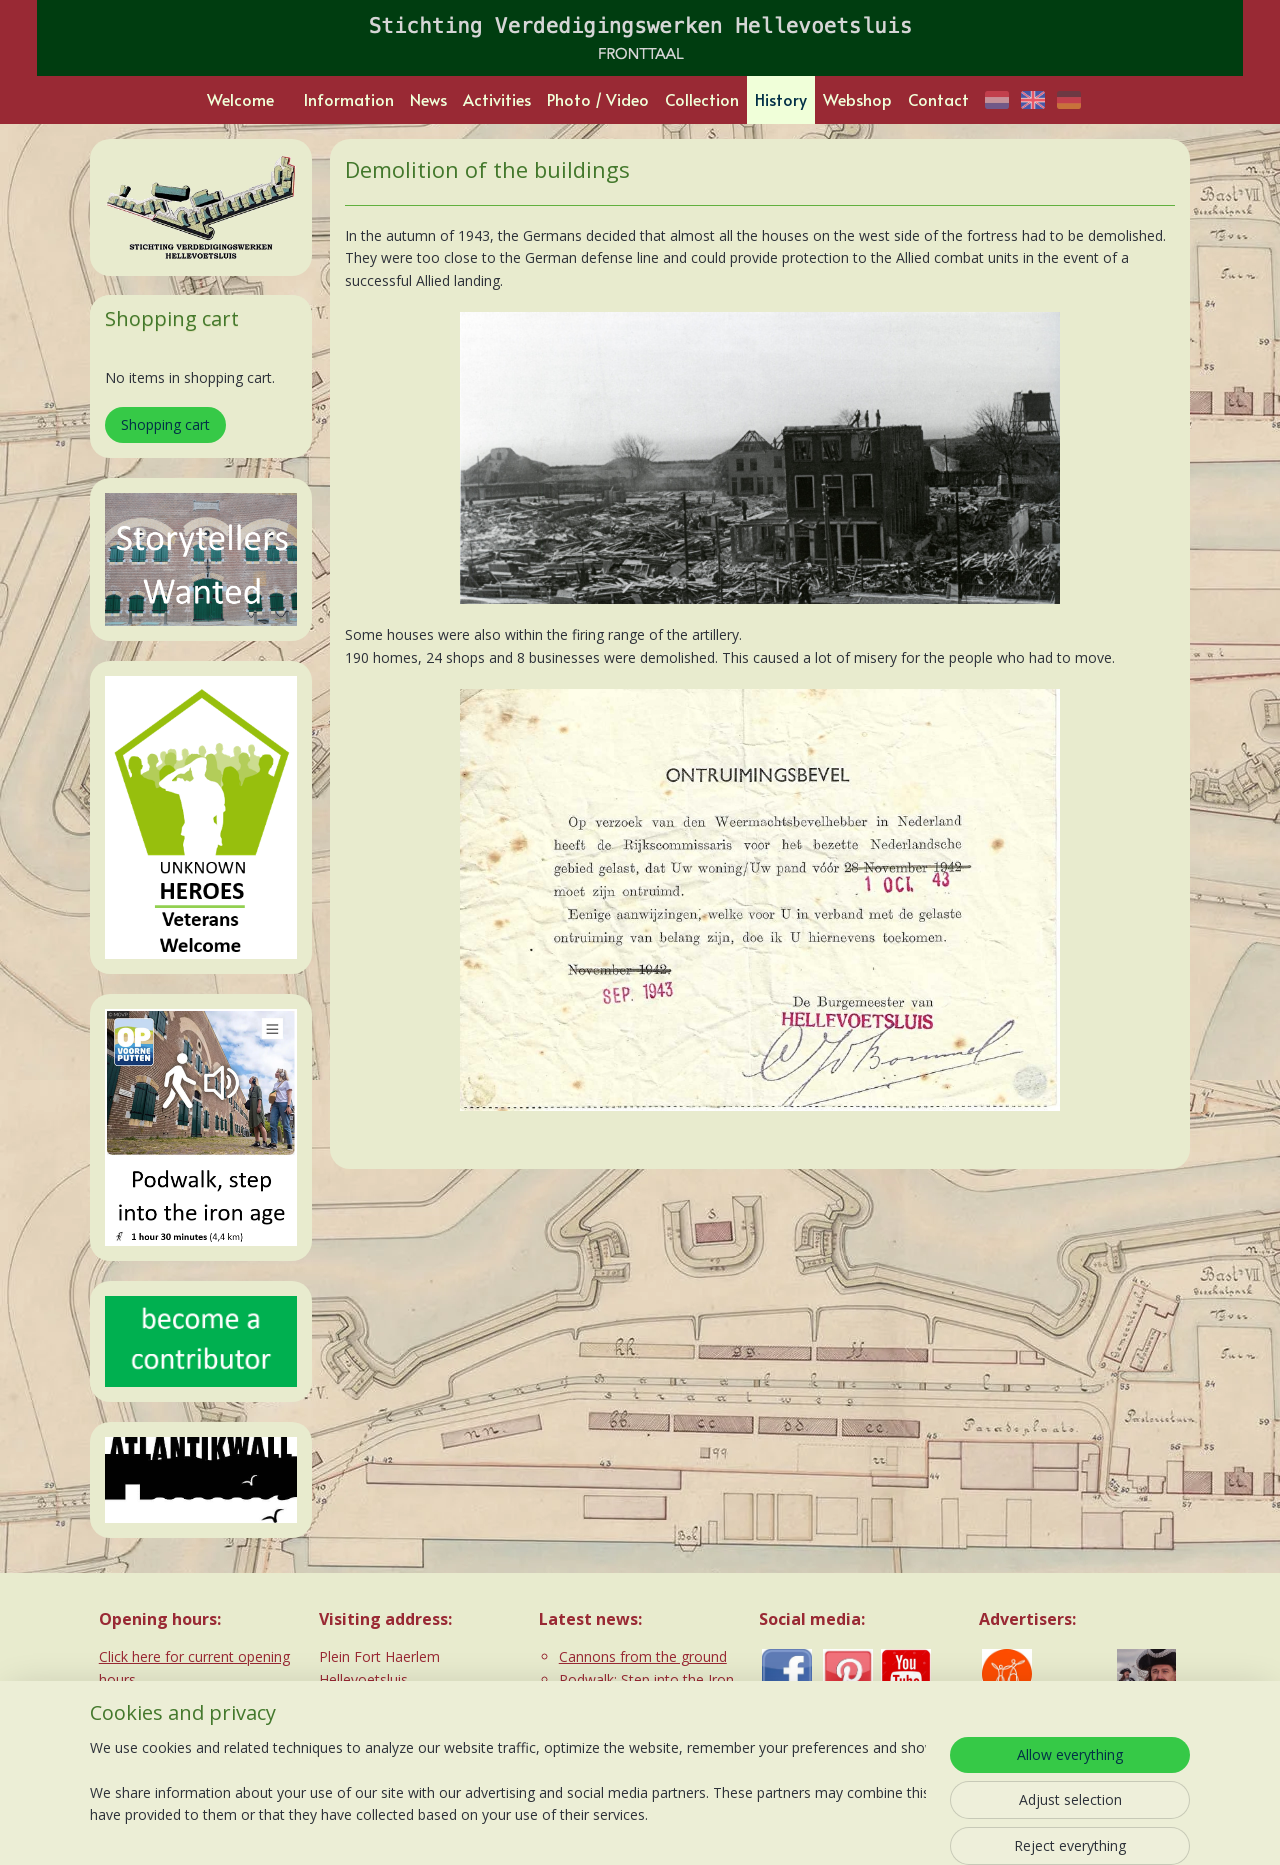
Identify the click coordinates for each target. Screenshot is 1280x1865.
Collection (702, 99)
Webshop (857, 99)
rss (589, 1828)
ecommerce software (668, 1828)
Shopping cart (165, 424)
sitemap (547, 1828)
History (781, 99)
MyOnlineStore (845, 1828)
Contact (938, 99)
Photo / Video (598, 99)
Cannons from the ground (643, 1656)
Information (349, 99)
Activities (497, 99)
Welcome (240, 99)
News (428, 99)
